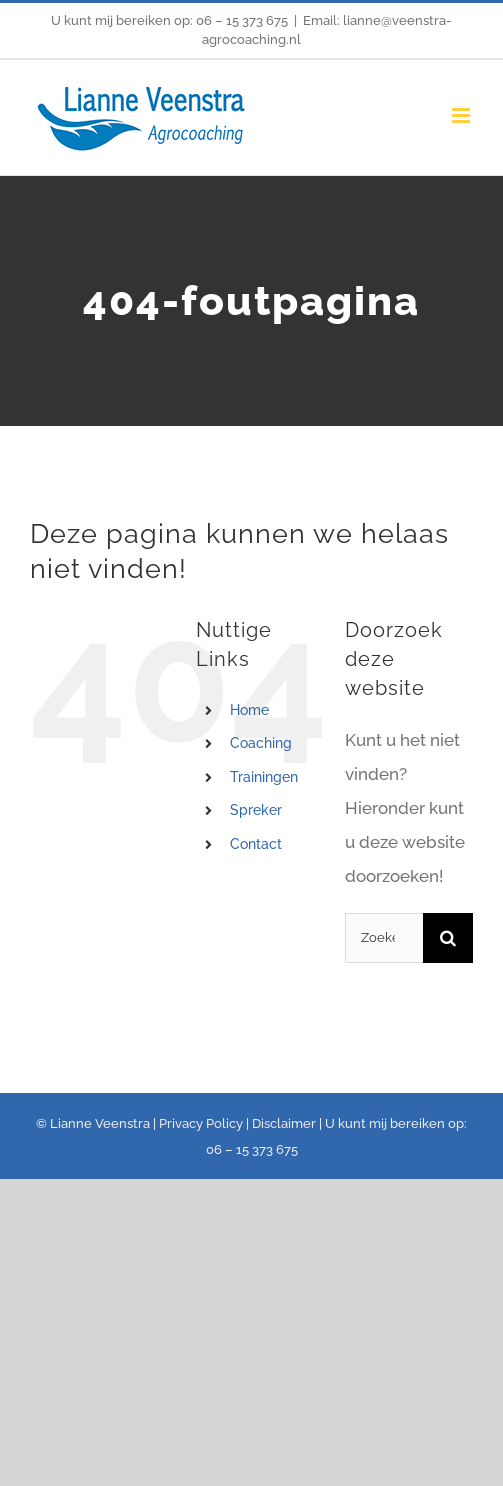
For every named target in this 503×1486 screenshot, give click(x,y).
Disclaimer (284, 1123)
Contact (256, 844)
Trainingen (264, 777)
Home (249, 710)
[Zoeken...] (384, 938)
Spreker (256, 810)
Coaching (261, 743)
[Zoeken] (448, 938)
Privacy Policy (201, 1123)
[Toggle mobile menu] (462, 115)
